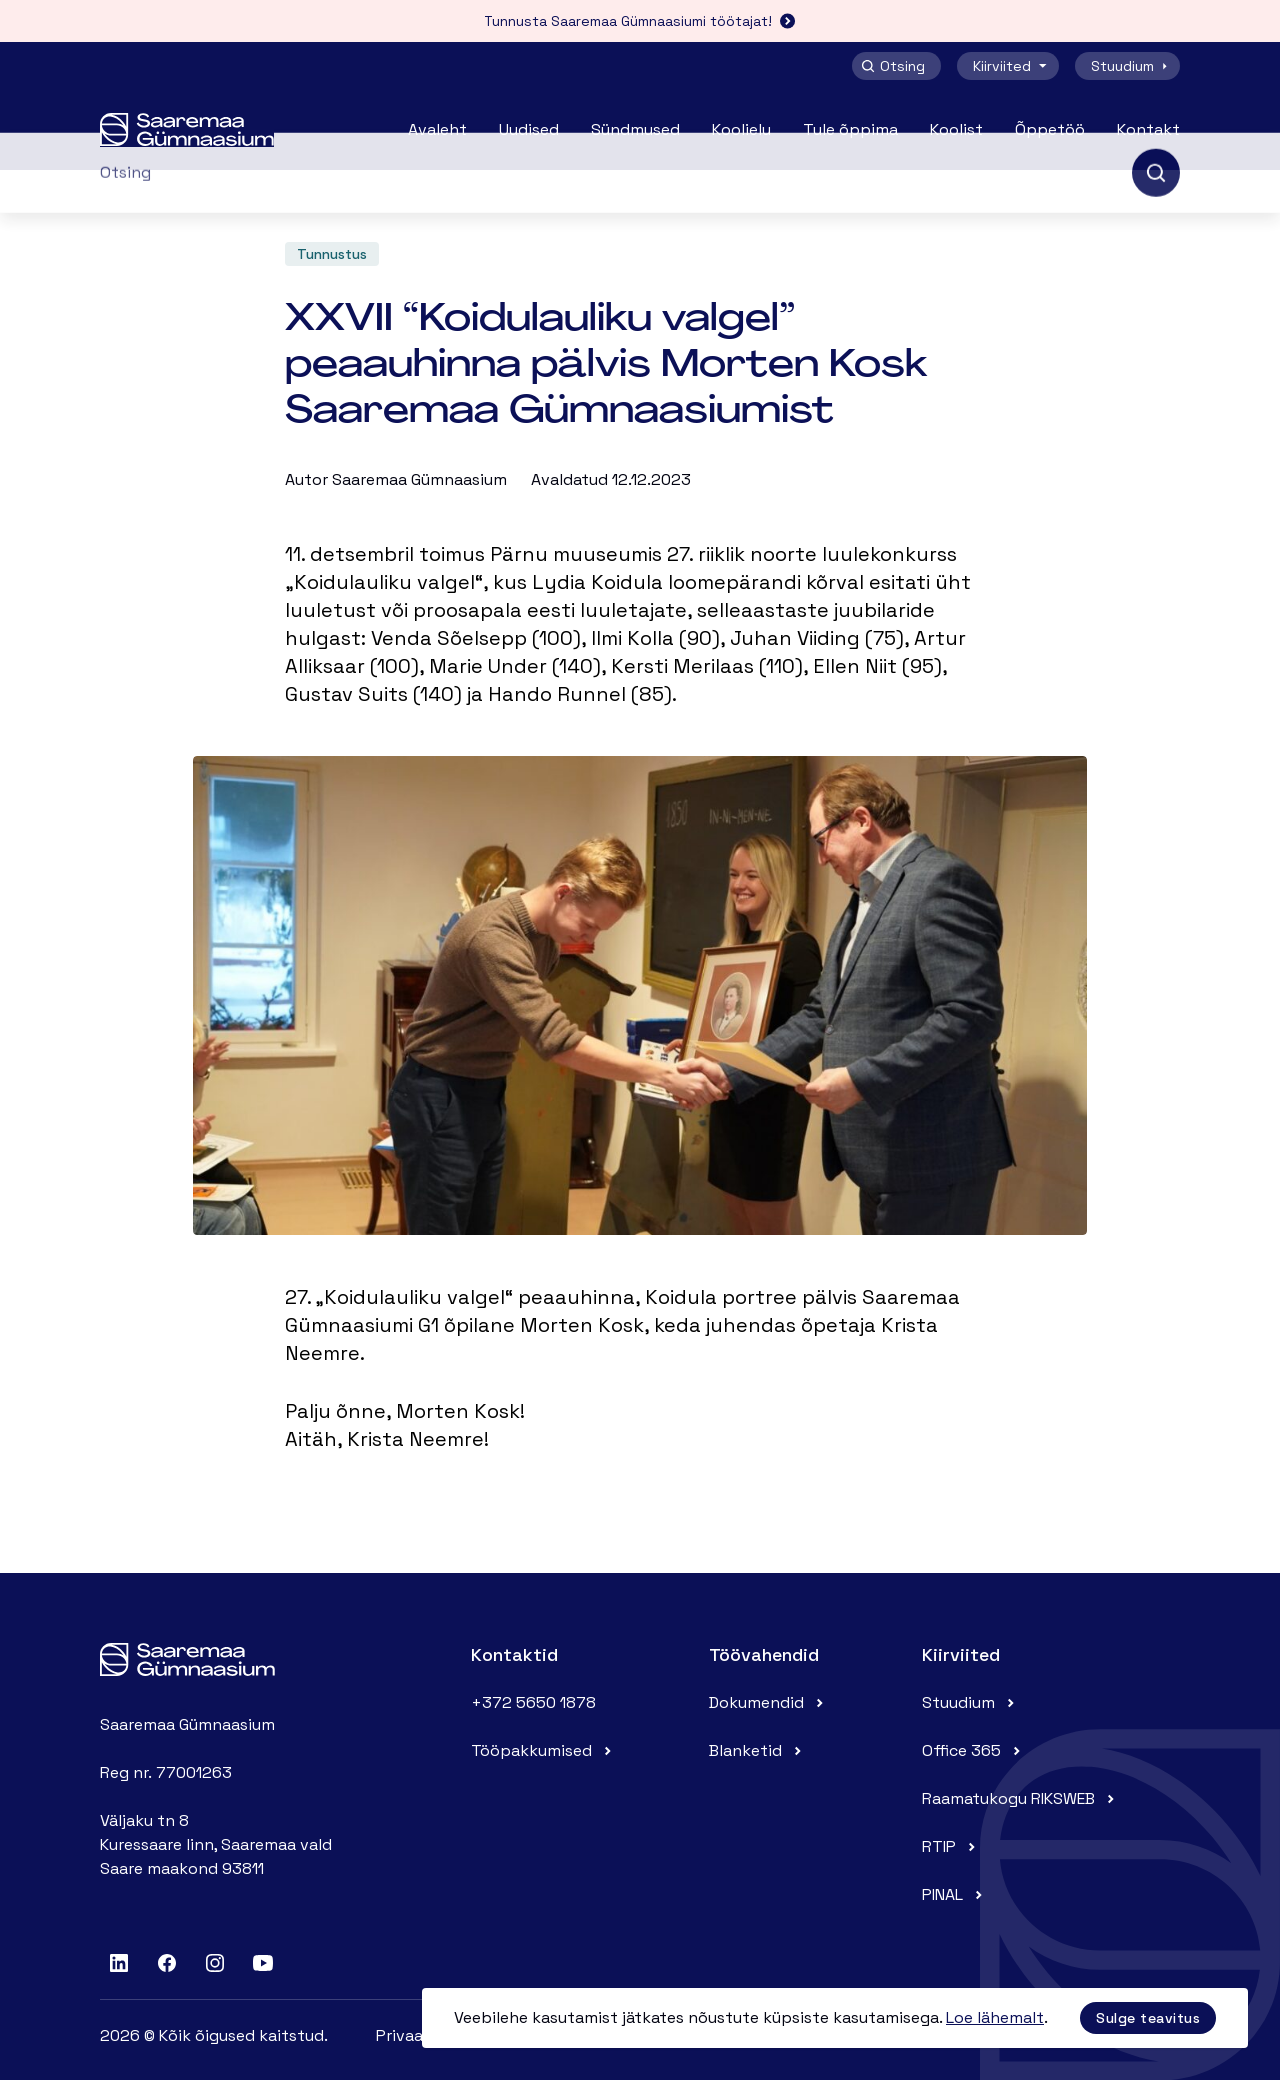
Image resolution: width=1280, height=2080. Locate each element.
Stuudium (1131, 66)
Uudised (529, 129)
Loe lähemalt (995, 2017)
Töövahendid (764, 1654)
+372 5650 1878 (533, 1702)
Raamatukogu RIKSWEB (1020, 1798)
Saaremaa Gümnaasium (419, 479)
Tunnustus (332, 254)
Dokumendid (768, 1702)
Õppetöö (1050, 129)
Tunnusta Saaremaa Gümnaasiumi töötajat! (640, 21)
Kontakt (1148, 129)
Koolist (956, 129)
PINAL (954, 1894)
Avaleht (437, 129)
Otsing (892, 66)
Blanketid (757, 1750)
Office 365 (973, 1750)
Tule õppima (850, 129)
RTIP (951, 1846)
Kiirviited (1012, 66)
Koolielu (741, 129)
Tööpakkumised (543, 1750)
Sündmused (635, 129)
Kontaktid (514, 1654)
